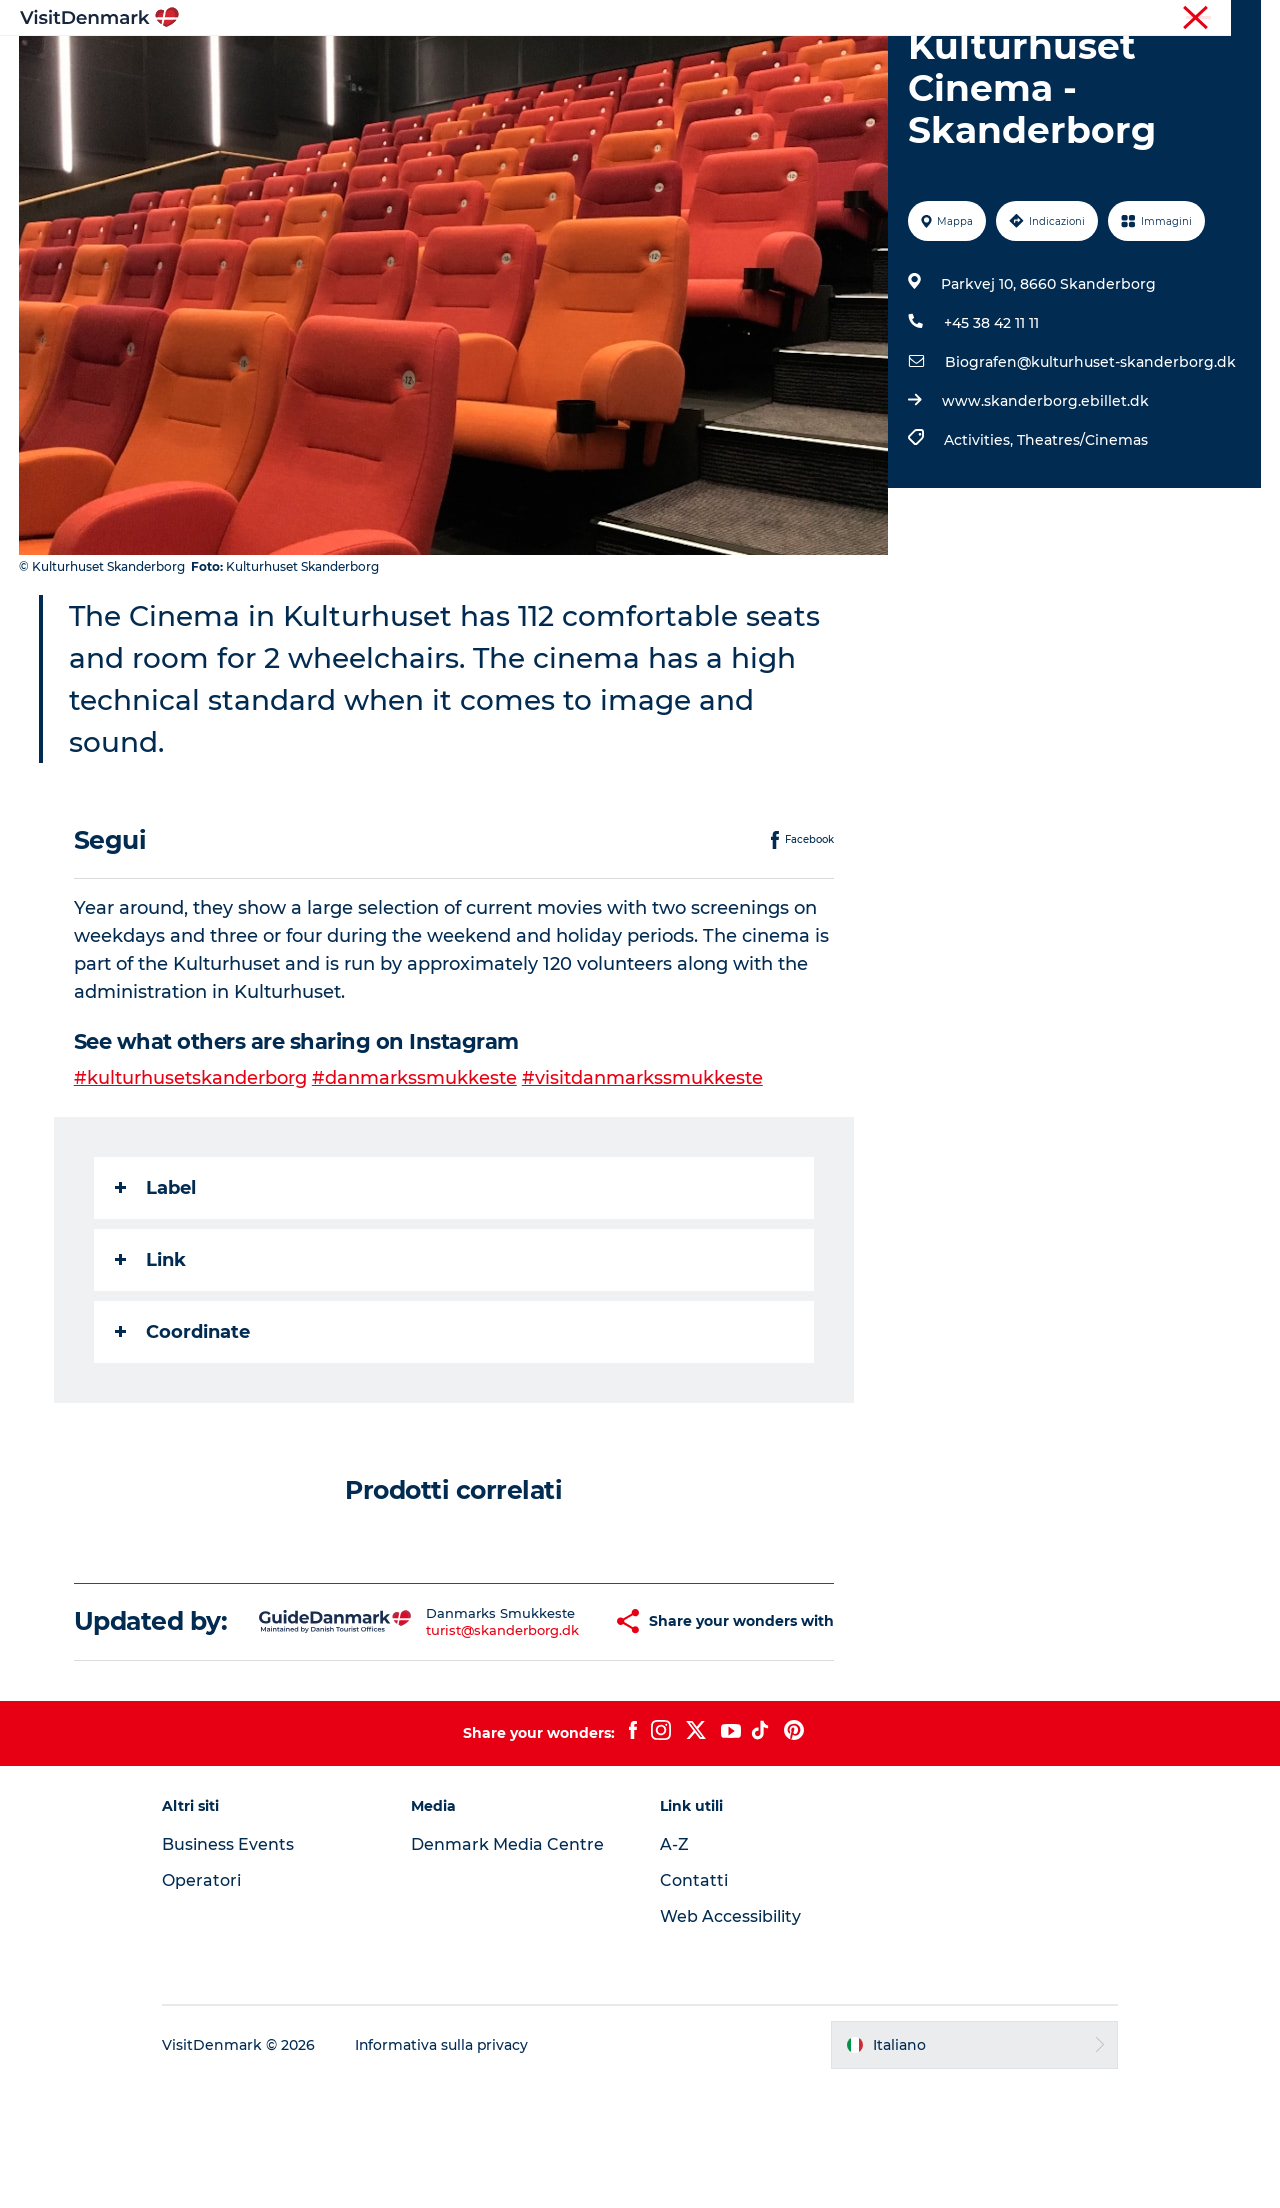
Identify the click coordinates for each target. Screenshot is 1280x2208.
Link (150, 1355)
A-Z (674, 1968)
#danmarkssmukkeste (414, 1173)
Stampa (1237, 19)
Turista (1097, 19)
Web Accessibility (730, 2040)
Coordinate (182, 1427)
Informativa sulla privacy (448, 2169)
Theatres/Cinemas (1082, 535)
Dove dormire (724, 64)
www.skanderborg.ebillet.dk (1045, 496)
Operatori (1166, 19)
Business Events (234, 1968)
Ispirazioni (376, 64)
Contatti (694, 2004)
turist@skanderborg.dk (449, 1739)
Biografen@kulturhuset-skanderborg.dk (1090, 457)
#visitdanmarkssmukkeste (642, 1173)
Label (155, 1283)
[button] (560, 1731)
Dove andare (493, 64)
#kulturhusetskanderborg (190, 1173)
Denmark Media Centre (510, 1968)
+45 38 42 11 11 (991, 418)
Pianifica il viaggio (875, 64)
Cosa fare (606, 64)
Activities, (980, 535)
